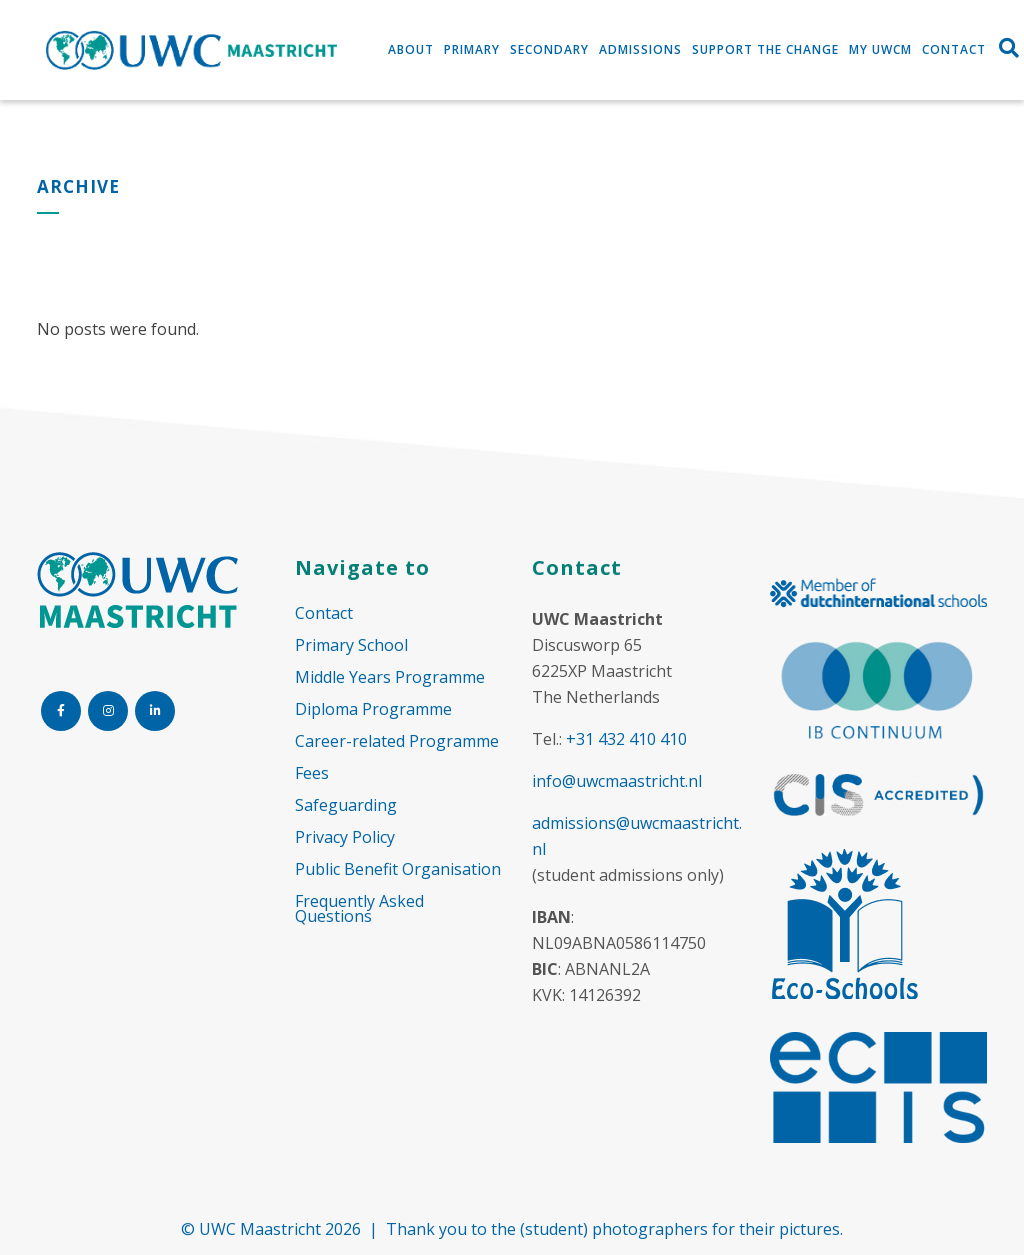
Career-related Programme (397, 741)
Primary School (351, 645)
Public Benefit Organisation (398, 869)
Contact (324, 613)
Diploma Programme (373, 709)
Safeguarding (346, 805)
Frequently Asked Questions (359, 909)
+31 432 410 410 (626, 739)
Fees (312, 773)
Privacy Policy (345, 837)
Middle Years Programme (390, 677)
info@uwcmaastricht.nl (617, 781)
